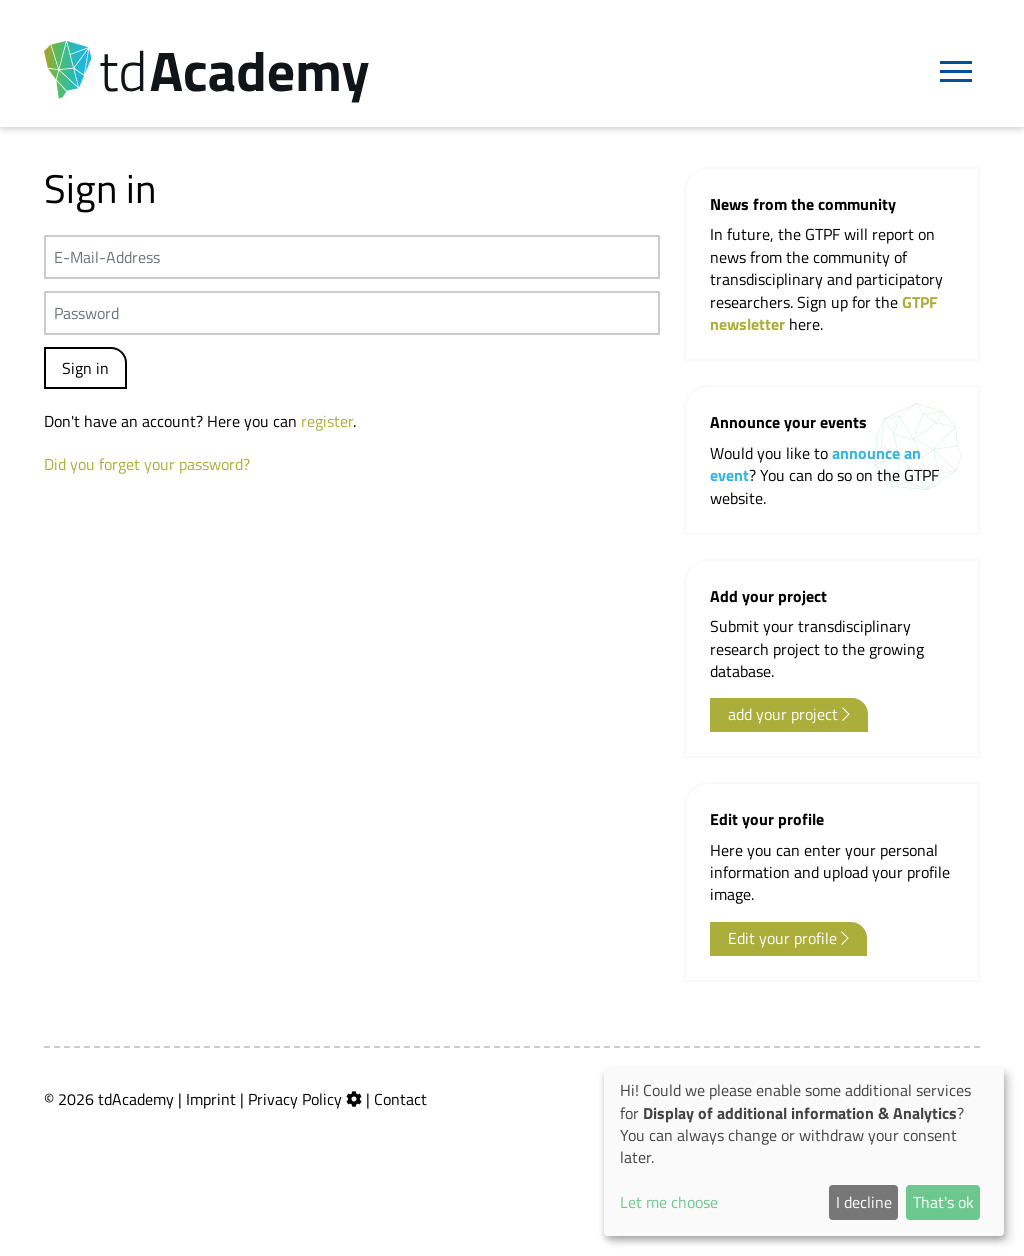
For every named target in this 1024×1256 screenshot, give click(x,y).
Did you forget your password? (147, 464)
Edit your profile (788, 938)
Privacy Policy (295, 1099)
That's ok (943, 1202)
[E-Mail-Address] (352, 257)
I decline (864, 1202)
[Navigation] (956, 72)
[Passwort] (352, 313)
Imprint (211, 1099)
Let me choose (669, 1202)
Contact (400, 1099)
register (327, 421)
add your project (789, 714)
